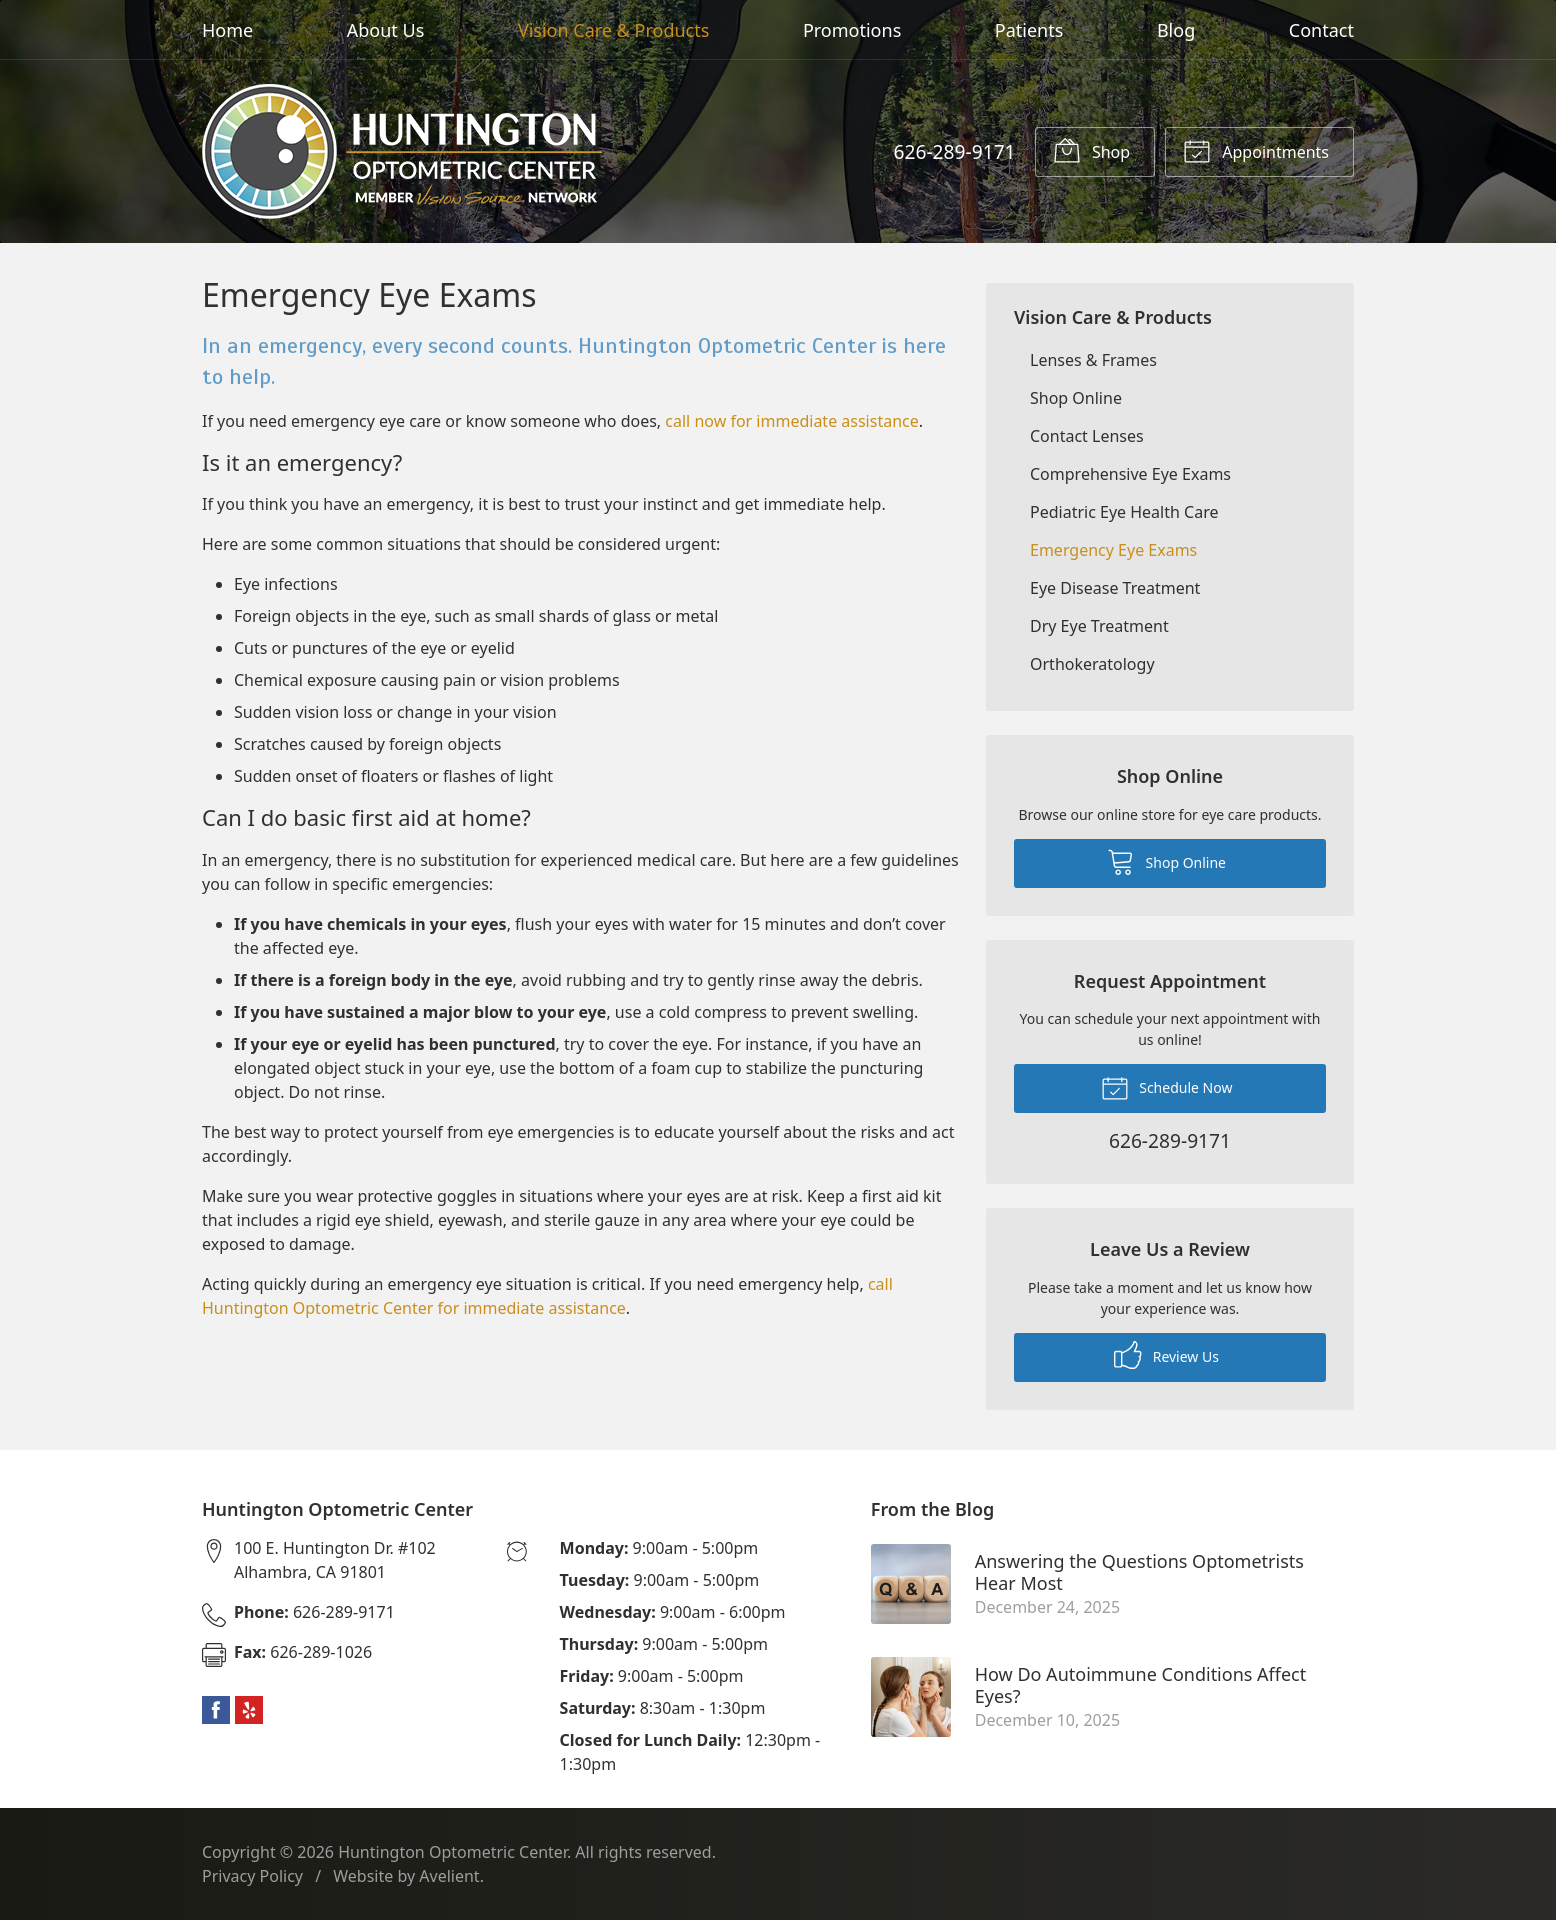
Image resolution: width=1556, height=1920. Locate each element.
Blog (1176, 30)
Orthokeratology (1092, 664)
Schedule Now (1167, 1087)
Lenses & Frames (1093, 360)
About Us (386, 30)
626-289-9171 (954, 151)
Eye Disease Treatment (1115, 588)
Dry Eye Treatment (1099, 626)
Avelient (449, 1876)
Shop (1091, 150)
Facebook (216, 1710)
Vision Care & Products (613, 30)
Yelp (249, 1710)
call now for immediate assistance (791, 421)
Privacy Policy (252, 1876)
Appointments (1256, 150)
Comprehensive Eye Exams (1130, 474)
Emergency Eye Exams (1113, 550)
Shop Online (1076, 398)
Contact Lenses (1087, 436)
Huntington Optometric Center (452, 1852)
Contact (1321, 30)
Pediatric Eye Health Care (1124, 512)
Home (227, 30)
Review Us (1166, 1355)
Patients (1029, 30)
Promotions (852, 30)
